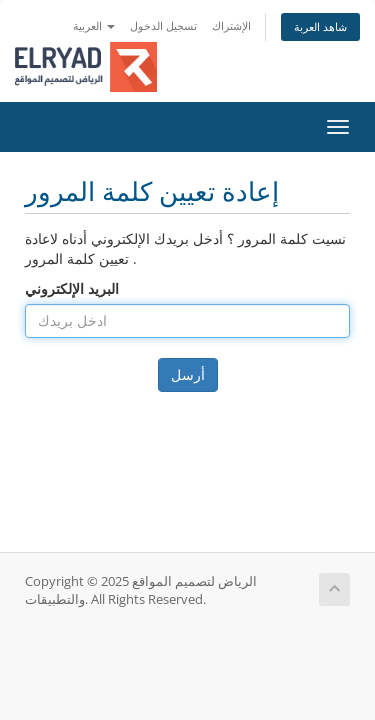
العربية (94, 25)
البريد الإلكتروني (72, 288)
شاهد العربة (320, 26)
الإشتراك (231, 25)
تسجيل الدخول (163, 25)
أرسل (188, 374)
